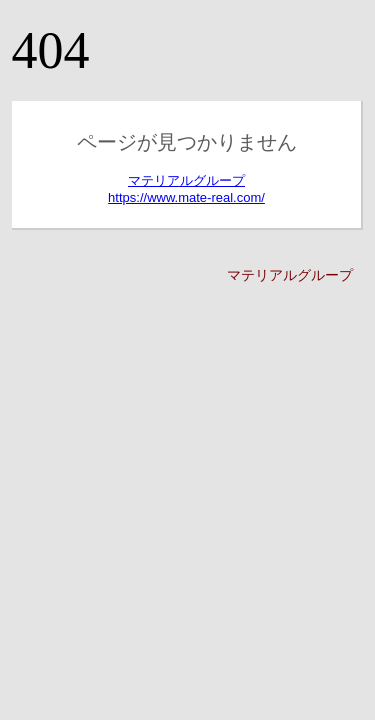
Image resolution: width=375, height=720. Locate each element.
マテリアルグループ (290, 275)
